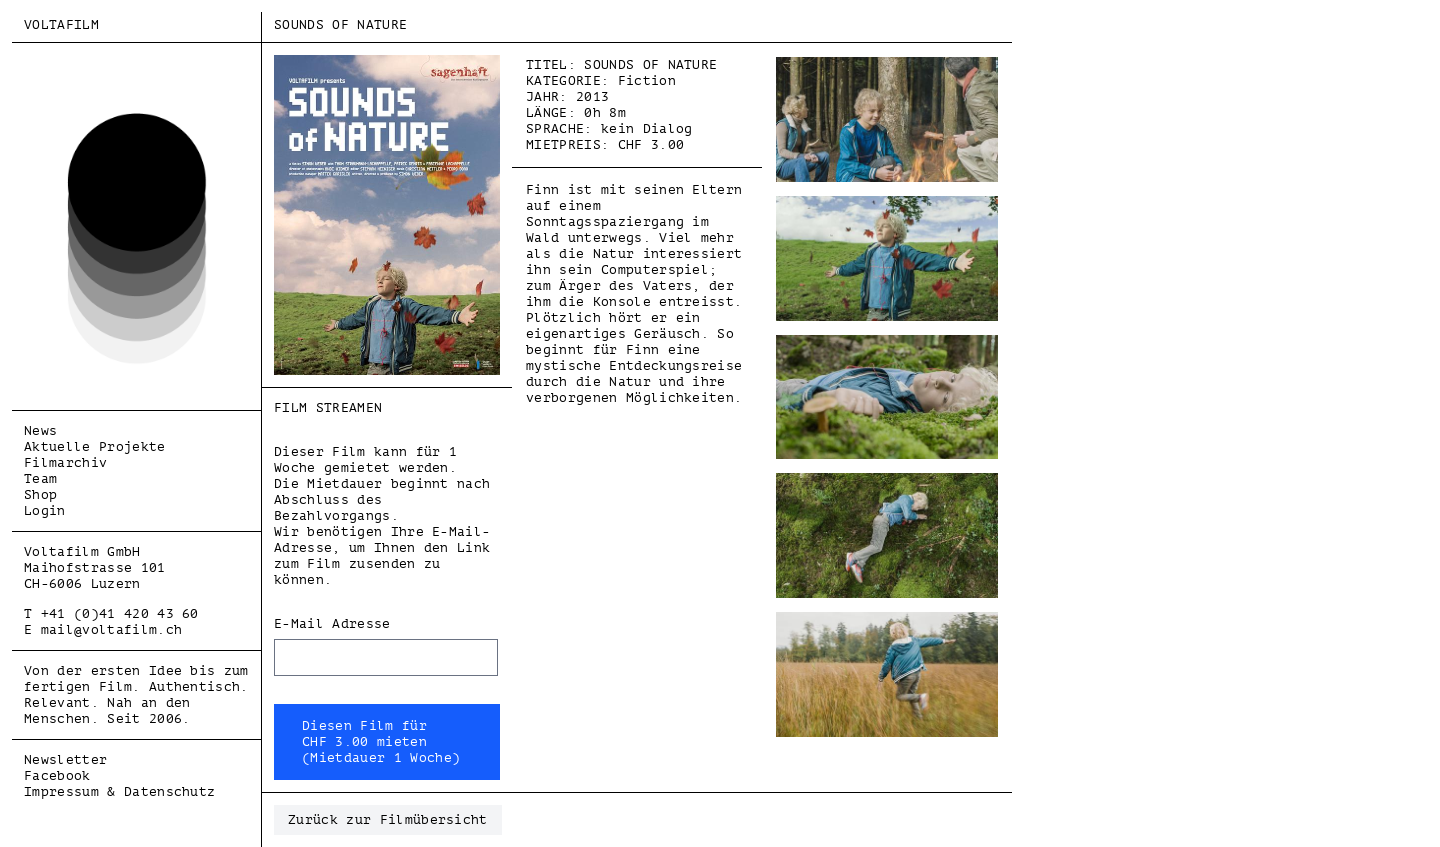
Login (45, 510)
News (40, 430)
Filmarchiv (65, 462)
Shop (40, 494)
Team (40, 478)
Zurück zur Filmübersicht (388, 819)
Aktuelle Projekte (95, 446)
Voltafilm (61, 24)
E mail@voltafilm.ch (103, 629)
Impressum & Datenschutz (119, 791)
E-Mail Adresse (332, 623)
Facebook (57, 775)
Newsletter (65, 759)
